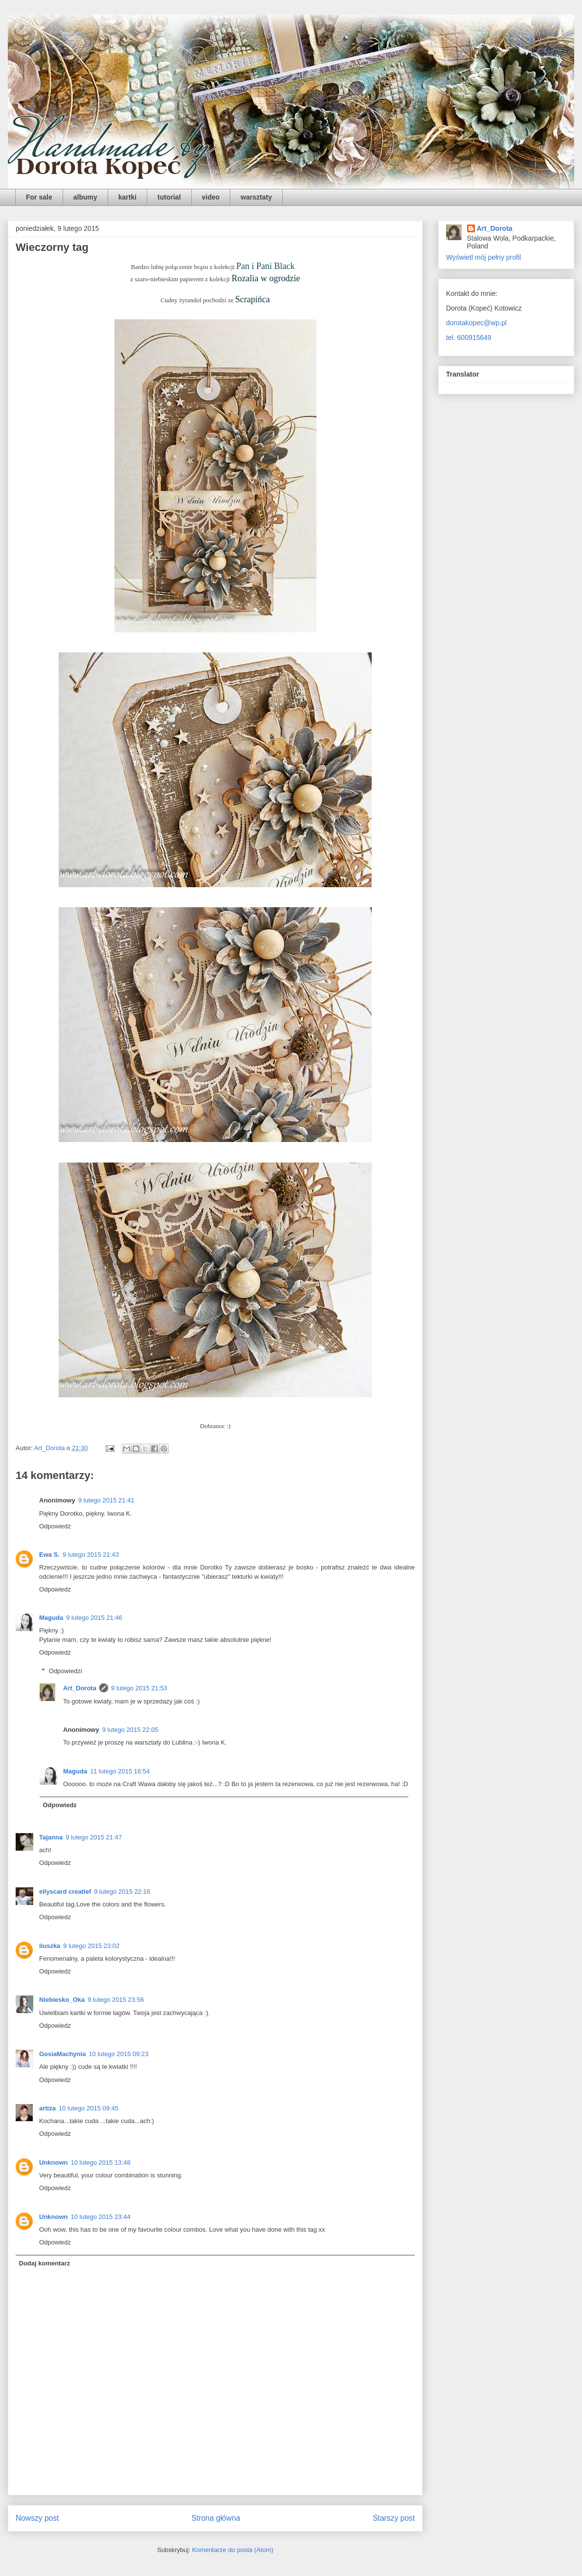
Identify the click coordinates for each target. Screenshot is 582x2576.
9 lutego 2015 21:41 (106, 1500)
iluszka (49, 1945)
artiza (47, 2108)
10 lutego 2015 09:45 (88, 2108)
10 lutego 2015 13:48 (101, 2162)
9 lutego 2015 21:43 (91, 1554)
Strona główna (215, 2518)
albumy (85, 197)
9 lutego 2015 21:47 (94, 1837)
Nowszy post (37, 2518)
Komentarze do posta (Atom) (232, 2550)
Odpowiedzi (65, 1671)
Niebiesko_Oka (62, 1999)
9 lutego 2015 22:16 (122, 1891)
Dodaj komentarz (44, 2263)
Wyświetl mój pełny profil (483, 257)
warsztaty (256, 197)
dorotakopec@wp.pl (476, 323)
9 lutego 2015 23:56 (116, 1999)
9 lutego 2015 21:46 (94, 1617)
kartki (127, 197)
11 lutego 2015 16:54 (120, 1771)
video (211, 197)
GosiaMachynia (62, 2054)
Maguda (51, 1617)
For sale (39, 197)
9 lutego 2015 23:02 (91, 1945)
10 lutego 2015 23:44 (101, 2216)
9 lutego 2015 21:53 (139, 1688)
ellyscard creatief (65, 1891)
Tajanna (51, 1837)
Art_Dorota (79, 1688)
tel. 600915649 (469, 337)
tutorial (168, 197)
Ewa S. (49, 1554)
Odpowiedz (55, 1526)
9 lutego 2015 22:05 (130, 1729)
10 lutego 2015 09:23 (118, 2054)
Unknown (53, 2162)
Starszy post (394, 2518)
